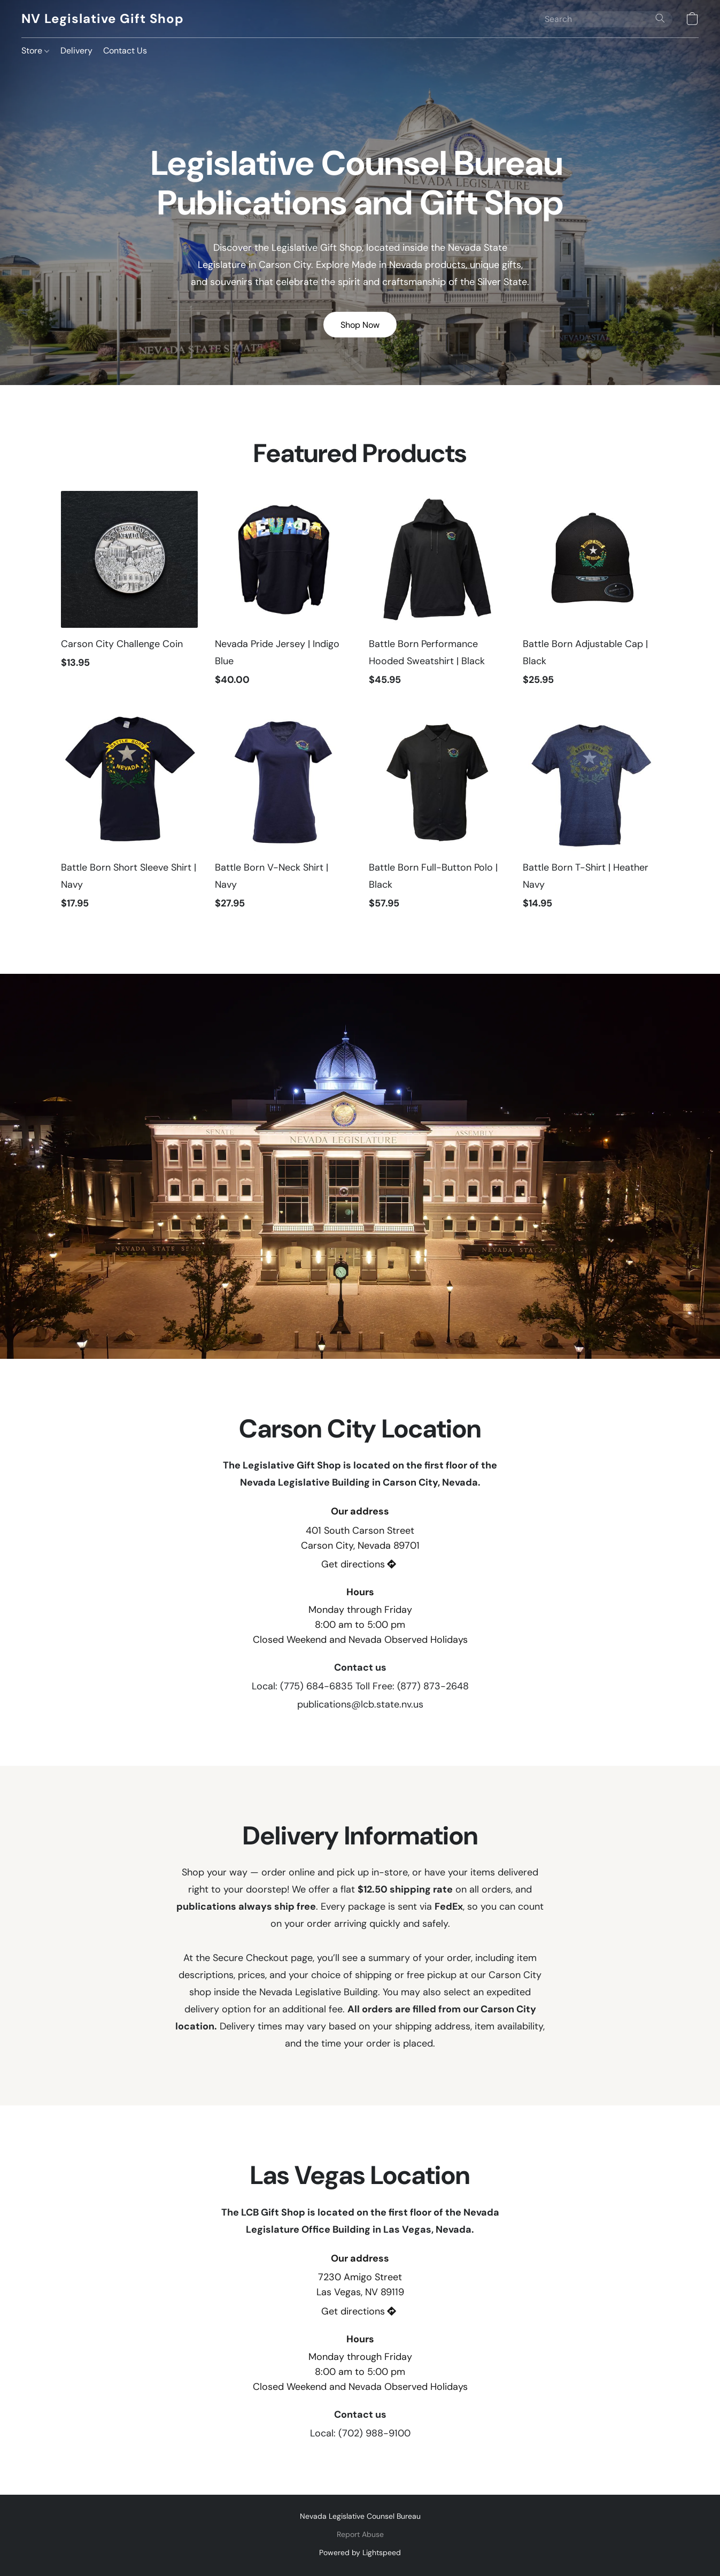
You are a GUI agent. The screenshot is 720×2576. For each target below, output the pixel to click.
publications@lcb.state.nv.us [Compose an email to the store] (360, 1704)
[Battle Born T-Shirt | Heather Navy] (591, 817)
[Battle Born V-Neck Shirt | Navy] (283, 817)
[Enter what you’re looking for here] (605, 19)
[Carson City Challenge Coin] (129, 594)
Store (35, 50)
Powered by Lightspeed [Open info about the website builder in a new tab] (360, 2552)
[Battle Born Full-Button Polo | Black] (437, 817)
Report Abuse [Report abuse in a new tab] (360, 2534)
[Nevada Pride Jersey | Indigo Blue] (283, 594)
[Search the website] (660, 18)
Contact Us (125, 50)
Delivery (76, 50)
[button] (102, 18)
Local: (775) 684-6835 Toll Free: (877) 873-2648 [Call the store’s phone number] (360, 1686)
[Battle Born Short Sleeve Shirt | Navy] (129, 817)
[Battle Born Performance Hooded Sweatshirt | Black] (437, 594)
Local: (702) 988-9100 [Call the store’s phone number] (360, 2433)
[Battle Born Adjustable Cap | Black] (591, 594)
